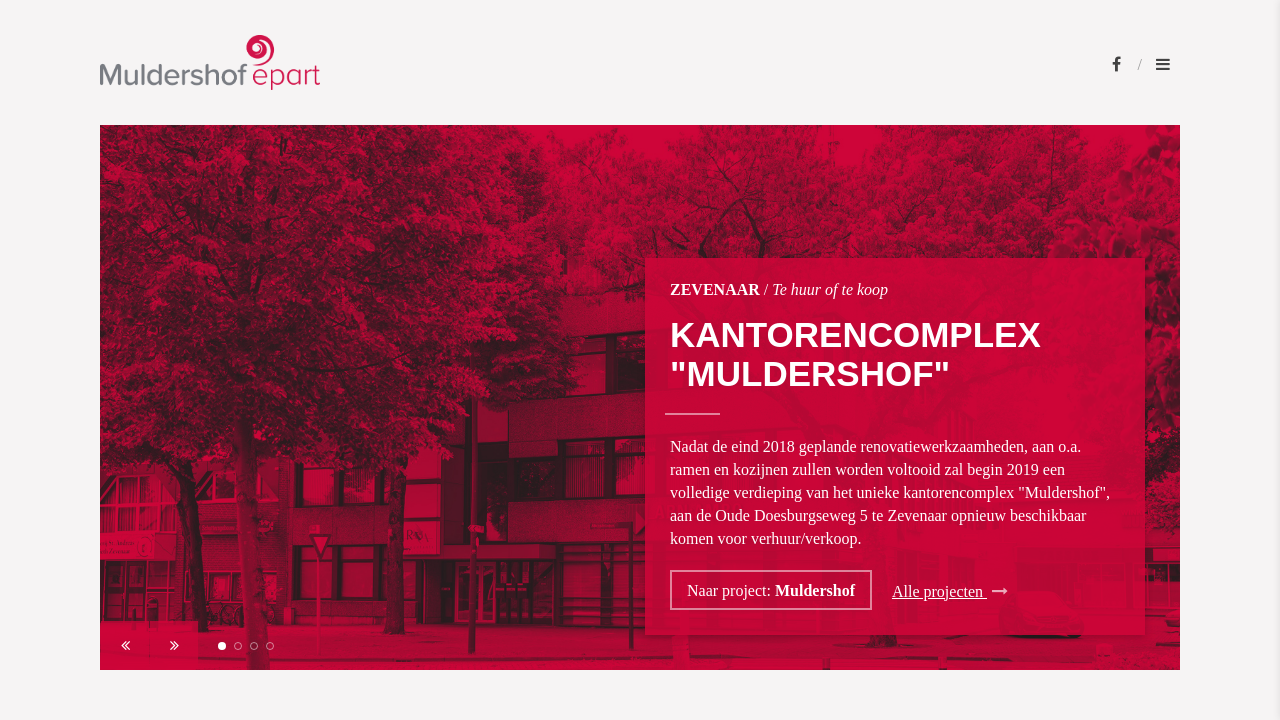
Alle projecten (950, 591)
